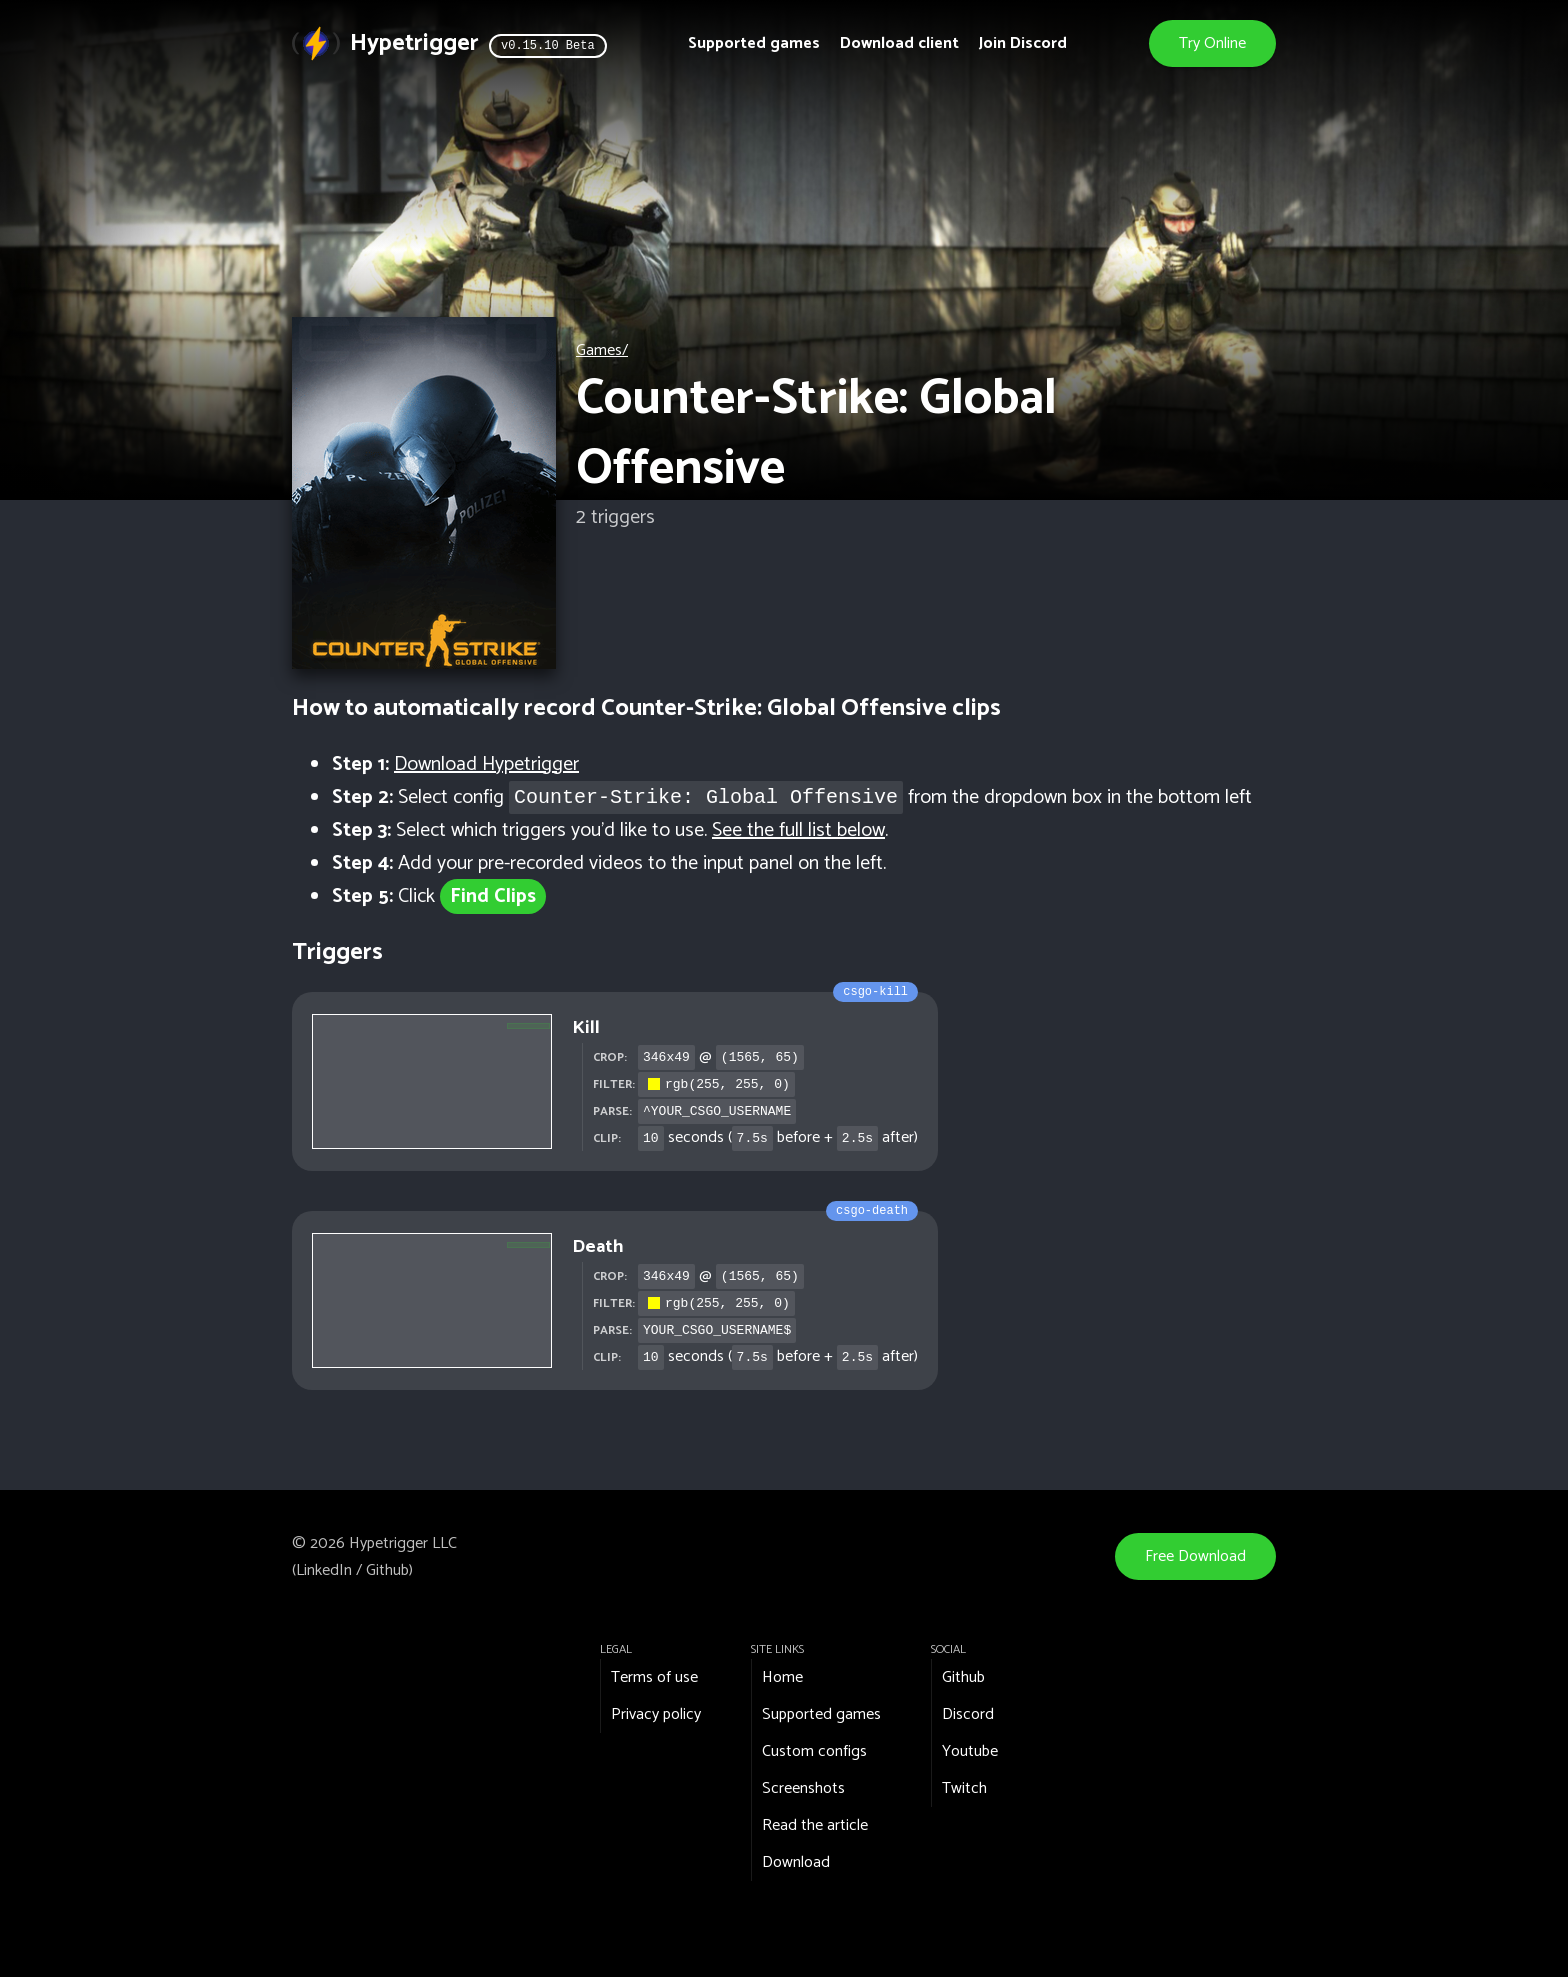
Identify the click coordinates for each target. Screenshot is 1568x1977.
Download (796, 1862)
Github (387, 1570)
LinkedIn (324, 1570)
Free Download (1195, 1556)
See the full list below (798, 830)
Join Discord (1023, 43)
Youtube (970, 1751)
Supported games (754, 43)
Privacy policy (656, 1714)
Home (782, 1677)
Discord (968, 1714)
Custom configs (814, 1751)
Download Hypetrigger (486, 764)
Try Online (1212, 43)
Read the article (815, 1825)
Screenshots (803, 1788)
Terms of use (654, 1677)
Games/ (602, 350)
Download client (899, 43)
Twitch (964, 1788)
